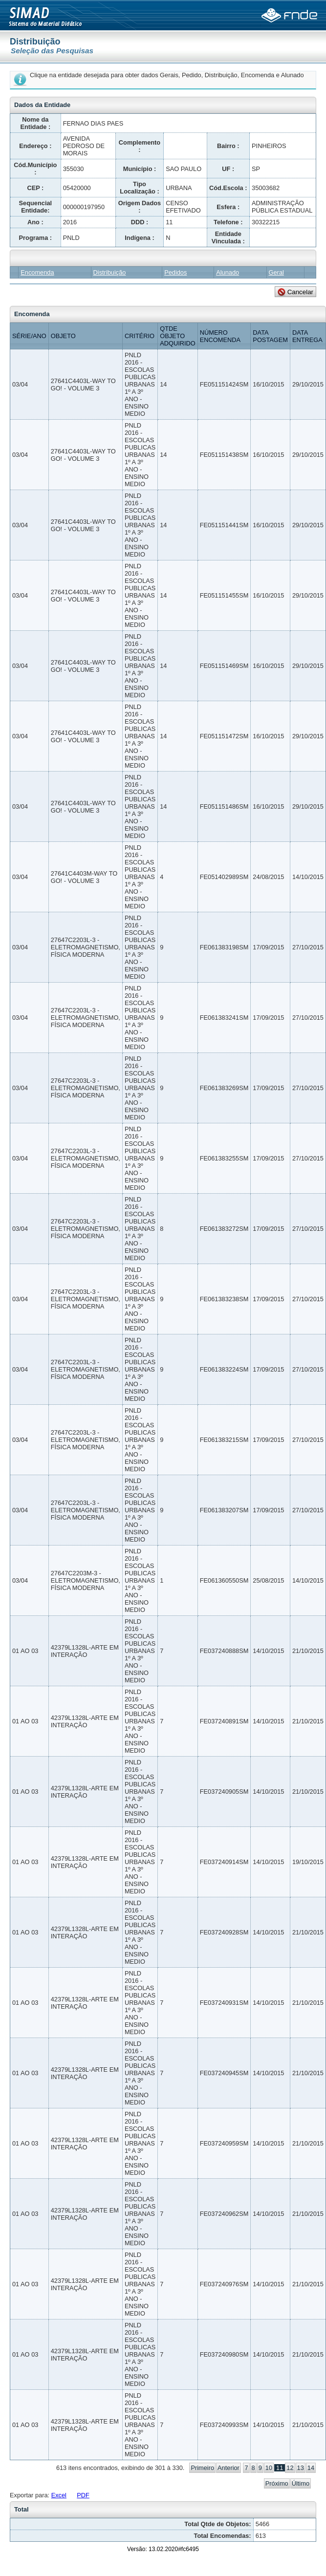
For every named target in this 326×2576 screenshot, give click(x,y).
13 (300, 2467)
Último (300, 2483)
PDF (83, 2495)
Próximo (276, 2483)
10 (268, 2467)
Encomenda (37, 272)
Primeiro (202, 2467)
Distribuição (109, 272)
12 (289, 2467)
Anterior (228, 2467)
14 (310, 2467)
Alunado (227, 272)
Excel (58, 2495)
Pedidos (175, 272)
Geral (276, 272)
